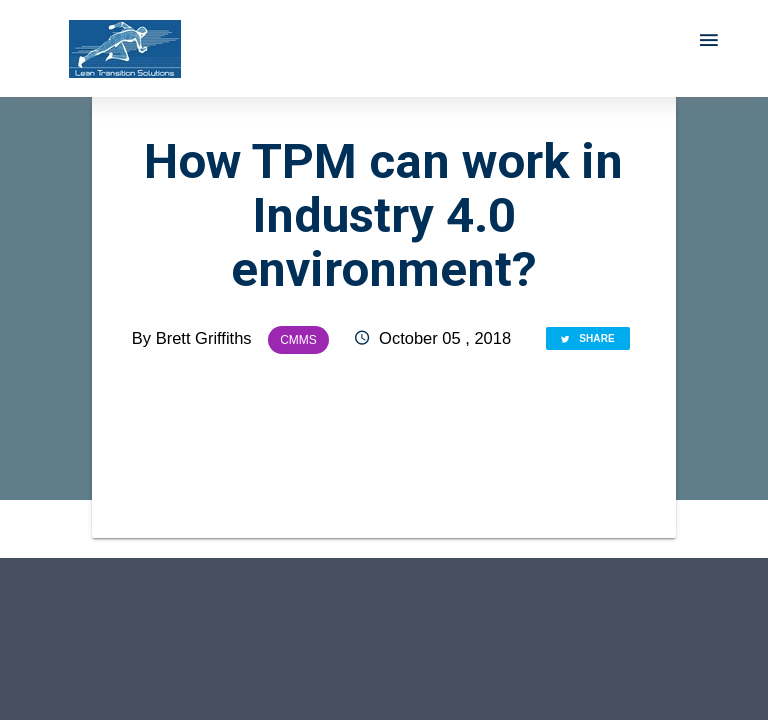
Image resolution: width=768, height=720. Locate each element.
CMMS (298, 340)
